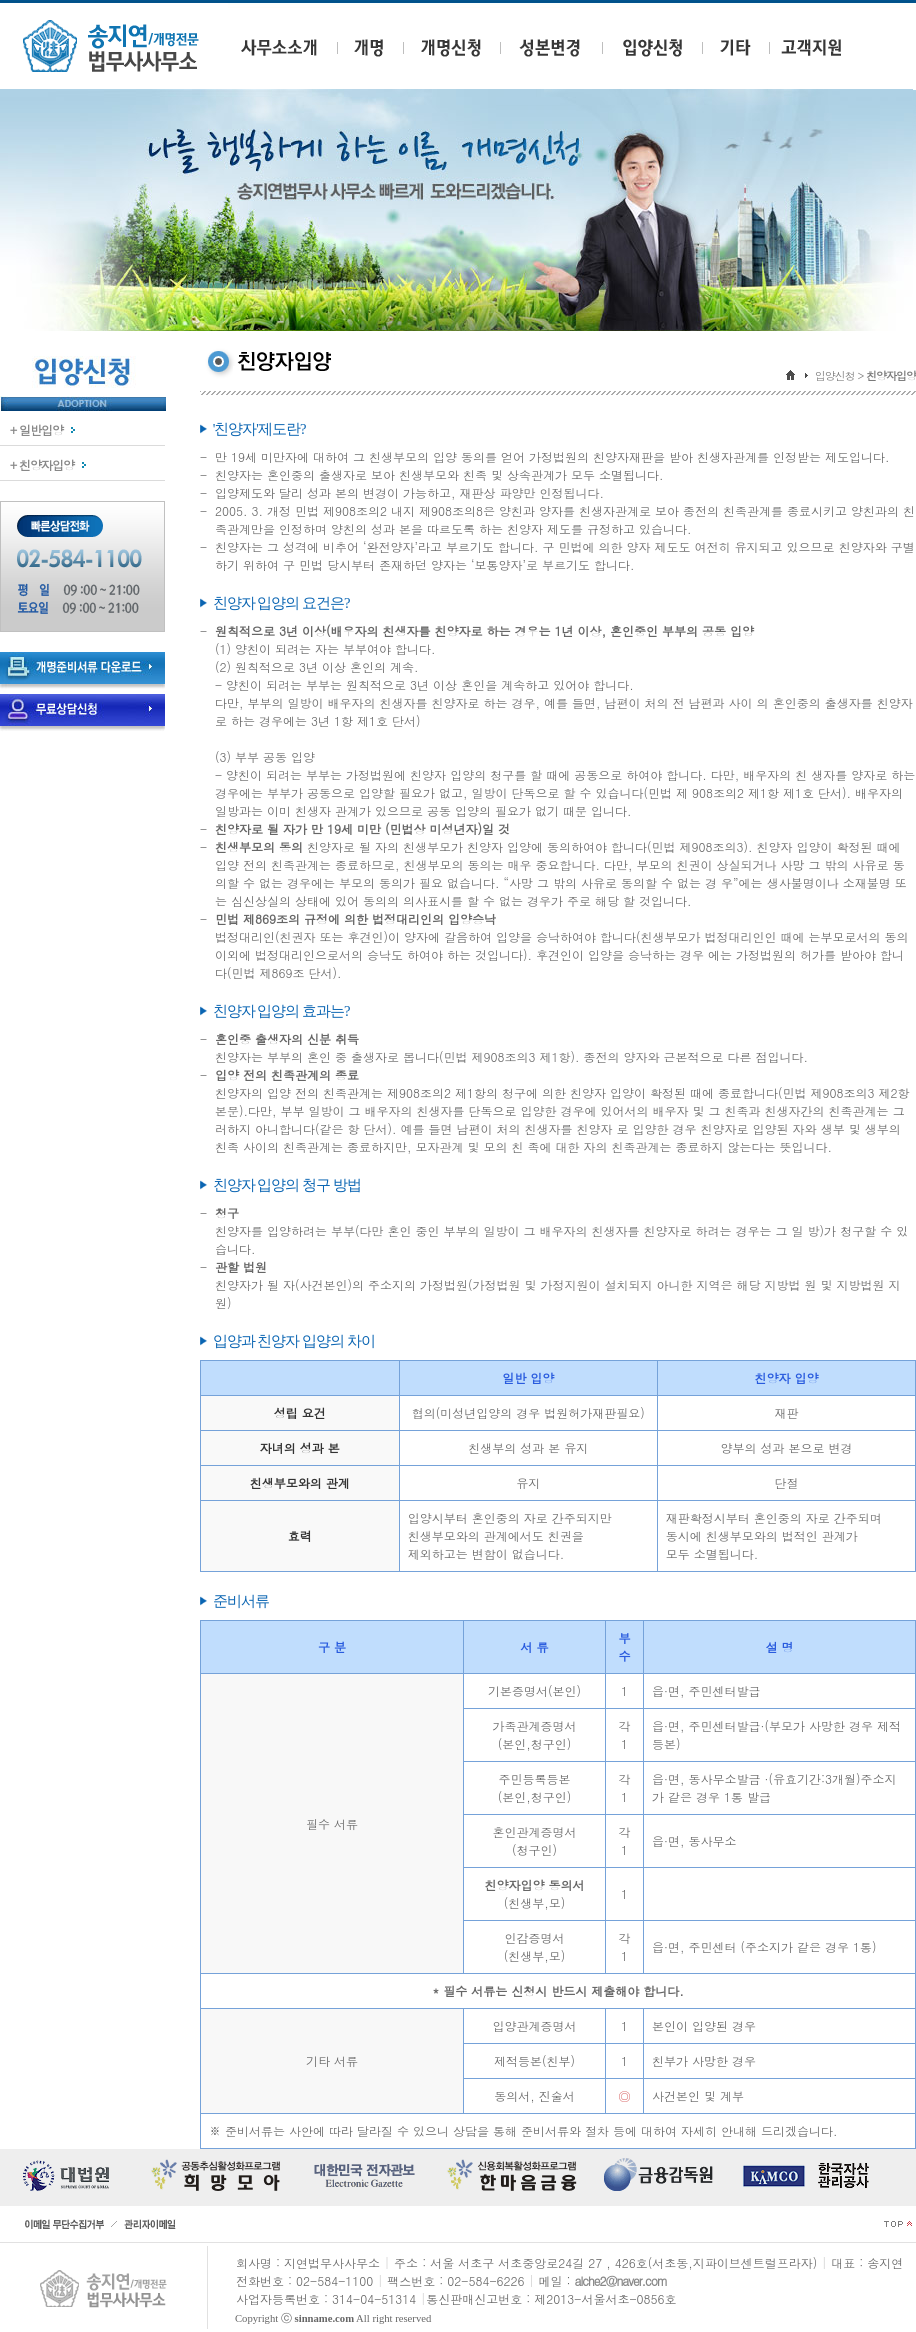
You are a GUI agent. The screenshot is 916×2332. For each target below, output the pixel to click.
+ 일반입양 (36, 429)
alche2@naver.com (621, 2280)
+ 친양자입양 (42, 464)
